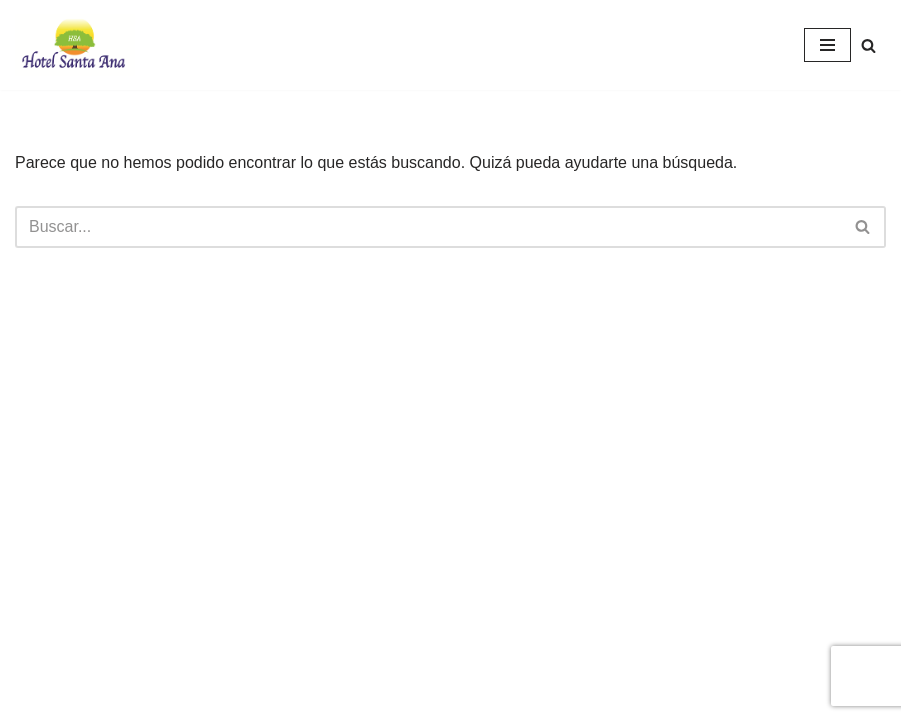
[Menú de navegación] (827, 45)
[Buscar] (868, 45)
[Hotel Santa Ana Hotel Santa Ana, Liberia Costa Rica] (75, 45)
